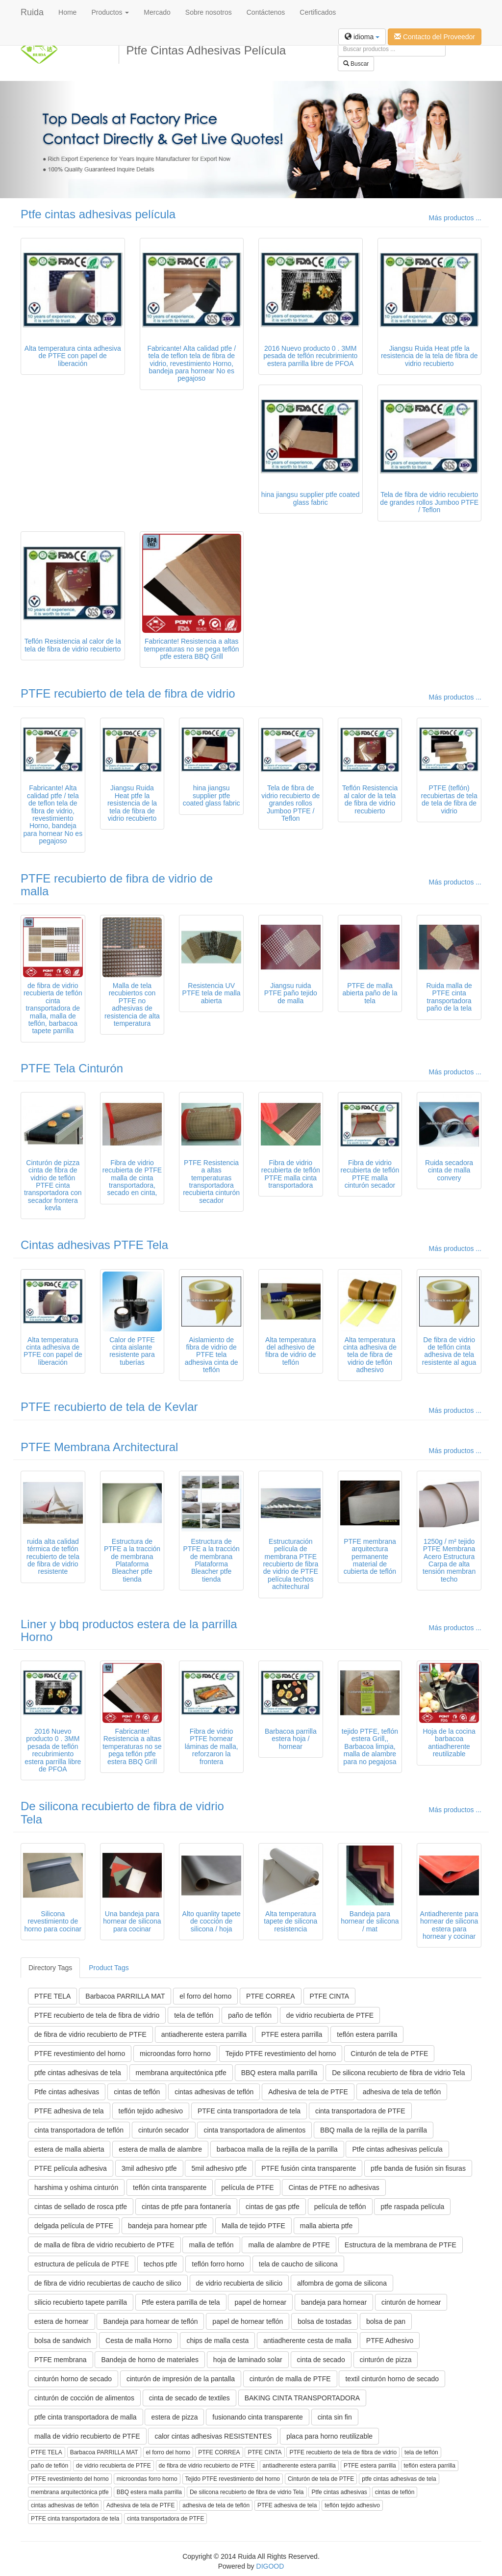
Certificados (318, 12)
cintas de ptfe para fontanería (186, 2207)
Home (67, 12)
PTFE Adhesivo (390, 2340)
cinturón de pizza (386, 2360)
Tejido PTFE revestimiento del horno (281, 2053)
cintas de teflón (137, 2092)
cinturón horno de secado (73, 2379)
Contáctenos (266, 12)
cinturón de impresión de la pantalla (180, 2379)
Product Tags (108, 1968)
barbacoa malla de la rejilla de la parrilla (277, 2149)
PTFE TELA (52, 1996)
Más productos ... (455, 218)
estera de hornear (61, 2321)
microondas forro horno (175, 2053)
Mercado (157, 12)
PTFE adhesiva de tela (69, 2111)
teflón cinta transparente (169, 2187)
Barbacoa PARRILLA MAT (125, 1996)
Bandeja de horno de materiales (149, 2360)
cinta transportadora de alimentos (254, 2130)
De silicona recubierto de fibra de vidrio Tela (122, 1812)
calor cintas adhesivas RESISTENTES (213, 2436)
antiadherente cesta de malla (307, 2340)
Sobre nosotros (208, 12)
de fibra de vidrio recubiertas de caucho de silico (107, 2283)
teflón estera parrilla (367, 2034)
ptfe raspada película (412, 2207)
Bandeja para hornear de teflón (150, 2321)
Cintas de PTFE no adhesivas (333, 2187)
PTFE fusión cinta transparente (308, 2168)
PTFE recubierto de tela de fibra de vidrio (128, 693)
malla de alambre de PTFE (289, 2245)
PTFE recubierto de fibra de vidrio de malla (117, 885)
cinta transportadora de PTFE (360, 2111)
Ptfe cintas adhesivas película (98, 214)
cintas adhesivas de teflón (214, 2092)
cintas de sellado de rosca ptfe (80, 2207)
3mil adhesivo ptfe (149, 2168)
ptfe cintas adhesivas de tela (77, 2073)
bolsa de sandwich (62, 2340)
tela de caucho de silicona (298, 2264)
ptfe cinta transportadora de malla (85, 2417)
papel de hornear (260, 2302)
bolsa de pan (385, 2321)
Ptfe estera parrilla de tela (181, 2302)
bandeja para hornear (334, 2302)
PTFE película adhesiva (70, 2168)
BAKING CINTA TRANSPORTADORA (302, 2398)
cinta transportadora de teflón (79, 2130)
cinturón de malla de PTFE (290, 2379)
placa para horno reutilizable (329, 2436)
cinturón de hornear (411, 2302)
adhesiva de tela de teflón (402, 2092)
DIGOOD (270, 2566)
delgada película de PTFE (73, 2226)
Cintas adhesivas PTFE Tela (94, 1244)
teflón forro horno (218, 2264)
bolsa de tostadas (324, 2321)
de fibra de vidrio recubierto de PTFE (90, 2034)
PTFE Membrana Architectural (99, 1447)
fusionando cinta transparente (257, 2417)
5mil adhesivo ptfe (219, 2168)
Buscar (356, 63)
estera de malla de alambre (160, 2149)
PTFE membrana (60, 2360)
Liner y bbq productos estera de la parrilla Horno (129, 1630)
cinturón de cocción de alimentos (84, 2398)
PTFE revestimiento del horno (79, 2053)
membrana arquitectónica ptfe (181, 2073)
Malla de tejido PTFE (253, 2226)
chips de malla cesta (217, 2340)
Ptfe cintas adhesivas (66, 2092)
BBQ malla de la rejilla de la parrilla (373, 2130)
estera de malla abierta (69, 2149)
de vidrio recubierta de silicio (239, 2283)
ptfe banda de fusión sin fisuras (418, 2168)
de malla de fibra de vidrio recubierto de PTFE (104, 2245)
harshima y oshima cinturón (76, 2187)
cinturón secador (163, 2130)
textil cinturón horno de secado (392, 2379)
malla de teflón (211, 2245)
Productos (110, 12)
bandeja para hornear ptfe (167, 2226)
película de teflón (340, 2207)
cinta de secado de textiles (189, 2398)
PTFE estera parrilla (291, 2034)
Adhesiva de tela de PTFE (308, 2092)
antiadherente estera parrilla (204, 2034)
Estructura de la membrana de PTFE (400, 2245)
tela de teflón (193, 2015)
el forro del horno (205, 1996)
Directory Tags (50, 1968)
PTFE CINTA (330, 1996)
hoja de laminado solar (247, 2360)
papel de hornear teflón (247, 2321)
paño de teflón (250, 2015)
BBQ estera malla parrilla (279, 2073)
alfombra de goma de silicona (342, 2283)
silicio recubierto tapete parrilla (80, 2302)
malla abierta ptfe (326, 2226)
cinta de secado (321, 2360)
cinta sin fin (335, 2417)
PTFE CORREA (270, 1996)
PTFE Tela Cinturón (72, 1068)
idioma (362, 37)
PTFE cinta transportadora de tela (249, 2111)
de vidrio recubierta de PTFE (330, 2015)
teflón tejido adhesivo (151, 2111)
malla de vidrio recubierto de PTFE (87, 2436)
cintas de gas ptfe (273, 2207)
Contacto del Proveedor (434, 37)
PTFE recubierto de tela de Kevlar (109, 1406)
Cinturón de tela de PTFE (389, 2053)
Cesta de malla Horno (138, 2340)
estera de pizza (174, 2417)
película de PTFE (247, 2187)
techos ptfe (160, 2264)
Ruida (32, 12)
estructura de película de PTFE (81, 2264)
